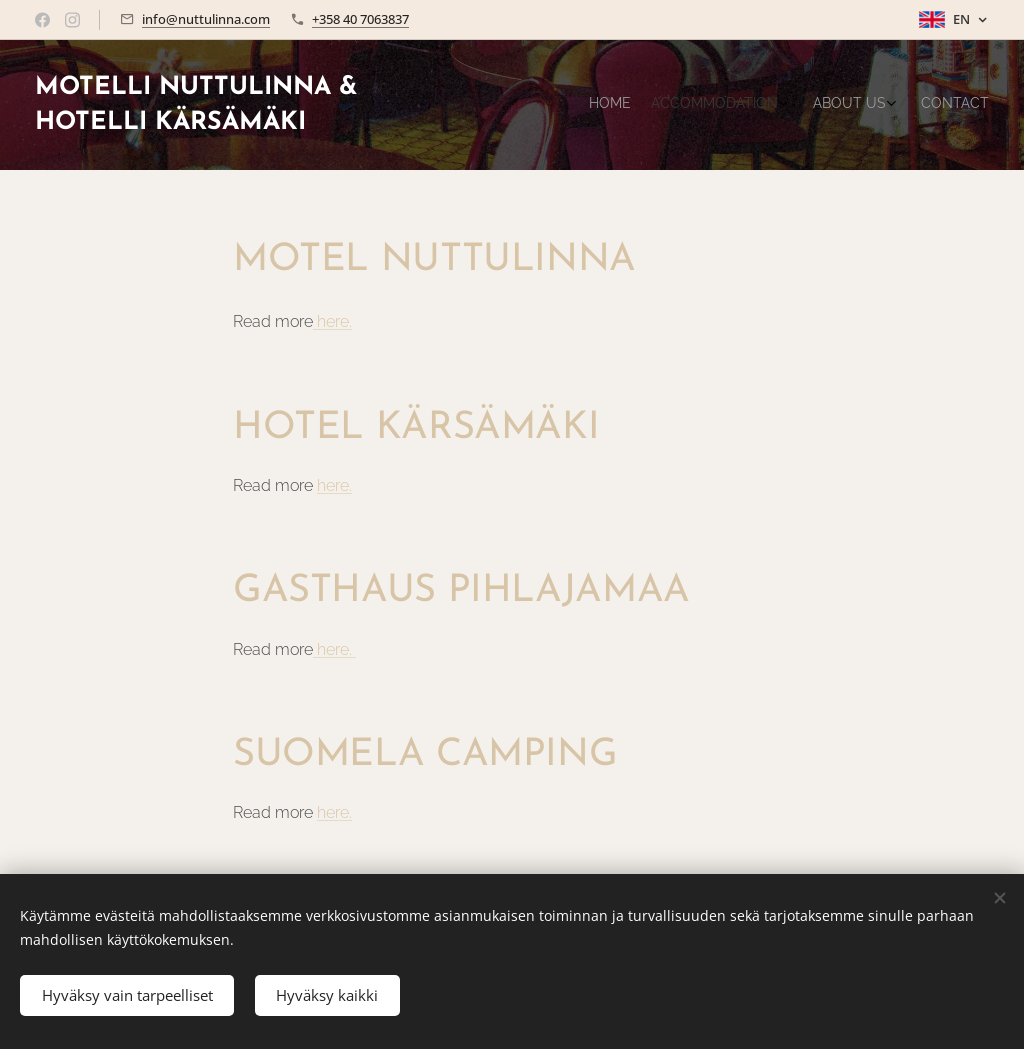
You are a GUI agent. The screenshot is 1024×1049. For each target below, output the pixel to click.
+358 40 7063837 (360, 19)
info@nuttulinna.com (206, 19)
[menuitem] (901, 105)
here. (334, 321)
